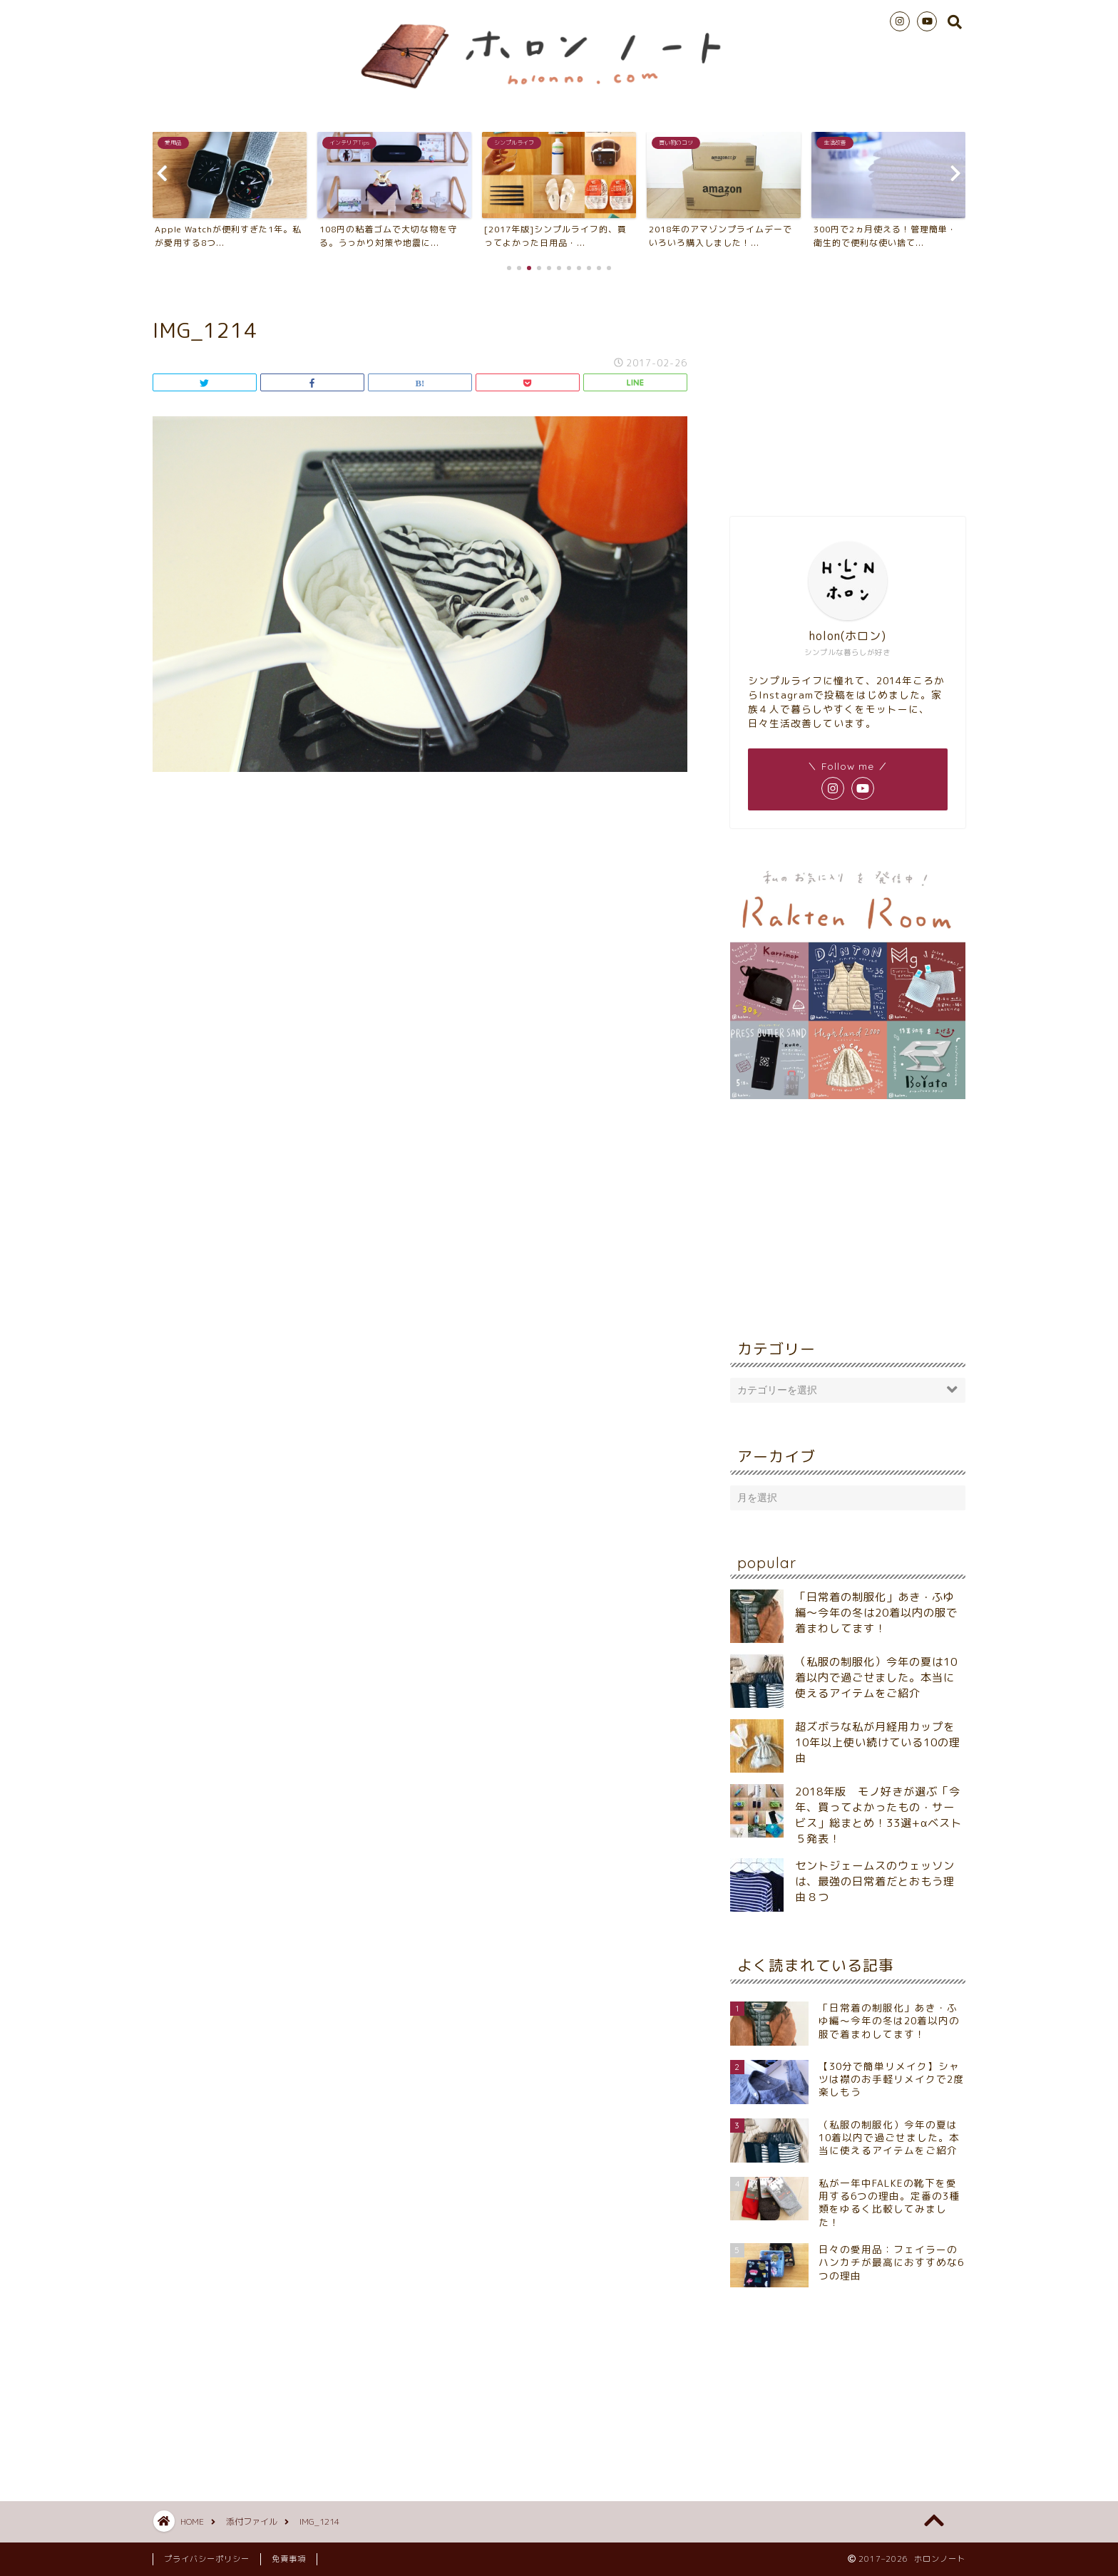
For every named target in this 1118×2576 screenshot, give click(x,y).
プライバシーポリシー (207, 2559)
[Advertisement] (847, 392)
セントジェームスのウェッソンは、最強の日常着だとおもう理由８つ (875, 1881)
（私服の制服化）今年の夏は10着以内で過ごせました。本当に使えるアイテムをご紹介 (876, 1677)
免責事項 (289, 2559)
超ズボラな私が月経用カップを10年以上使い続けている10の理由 (877, 1742)
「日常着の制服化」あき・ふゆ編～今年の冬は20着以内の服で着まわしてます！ (876, 1613)
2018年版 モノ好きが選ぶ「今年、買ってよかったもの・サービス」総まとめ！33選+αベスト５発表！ (878, 1815)
